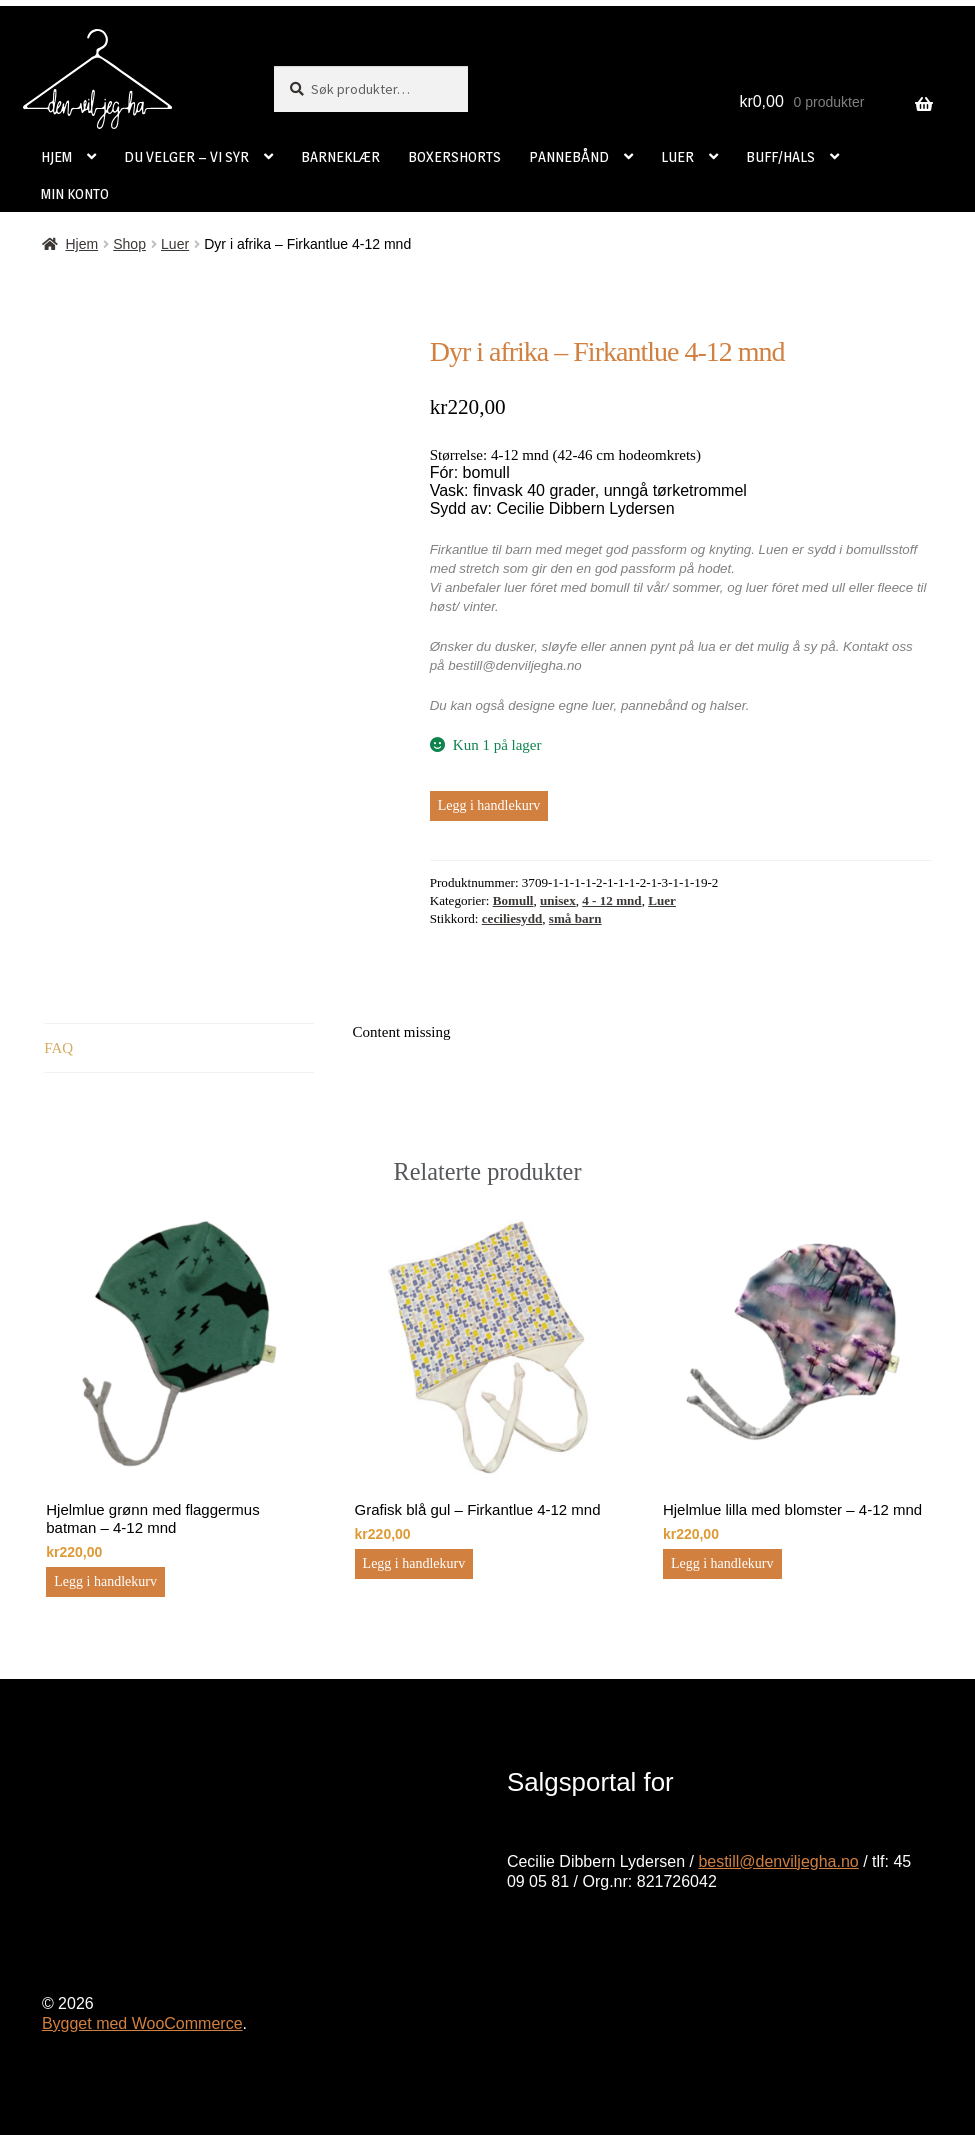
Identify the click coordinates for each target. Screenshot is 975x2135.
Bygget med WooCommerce (142, 2023)
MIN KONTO (75, 193)
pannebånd (654, 705)
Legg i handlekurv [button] (105, 1581)
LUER (677, 156)
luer (603, 705)
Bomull (513, 900)
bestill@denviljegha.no (778, 1861)
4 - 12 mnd (611, 900)
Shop (129, 244)
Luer (175, 244)
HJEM (56, 156)
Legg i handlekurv (489, 805)
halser (728, 705)
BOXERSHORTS (454, 156)
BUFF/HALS (780, 156)
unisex (558, 900)
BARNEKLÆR (340, 156)
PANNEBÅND (569, 156)
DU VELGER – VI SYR (186, 156)
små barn (575, 918)
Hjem (81, 244)
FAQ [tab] (58, 1048)
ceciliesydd (512, 918)
